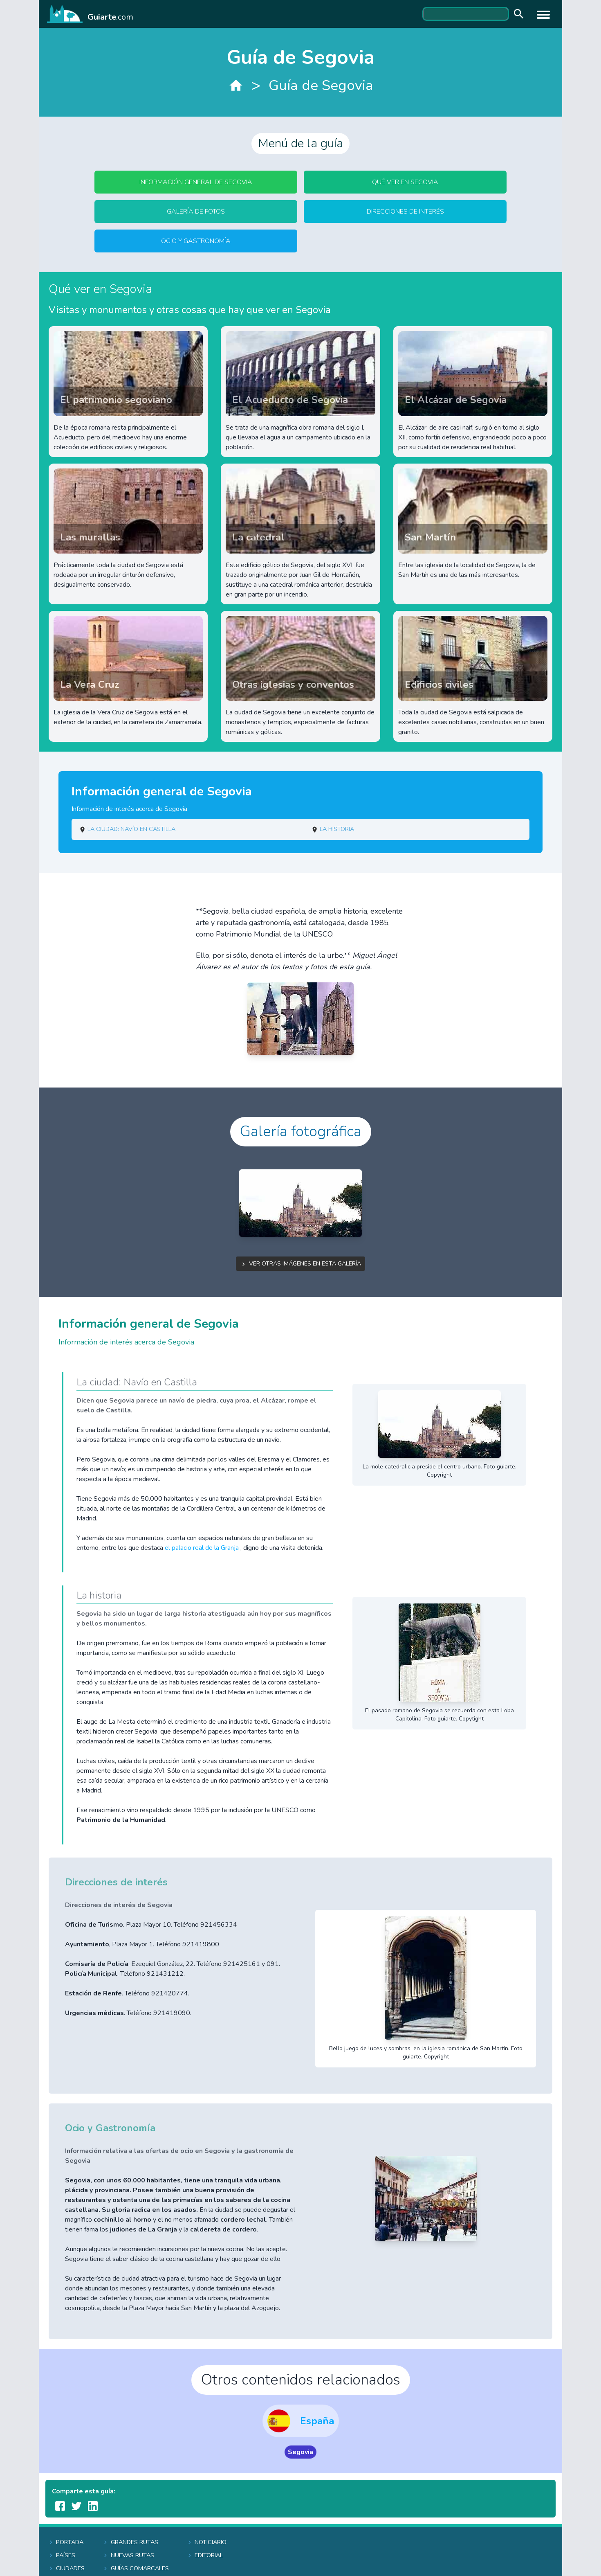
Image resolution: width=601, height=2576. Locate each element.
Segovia (300, 2452)
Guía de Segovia (321, 85)
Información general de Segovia (195, 182)
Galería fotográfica (300, 1131)
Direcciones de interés (405, 211)
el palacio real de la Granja (202, 1547)
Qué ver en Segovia (405, 182)
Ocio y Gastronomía (196, 240)
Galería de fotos (196, 211)
